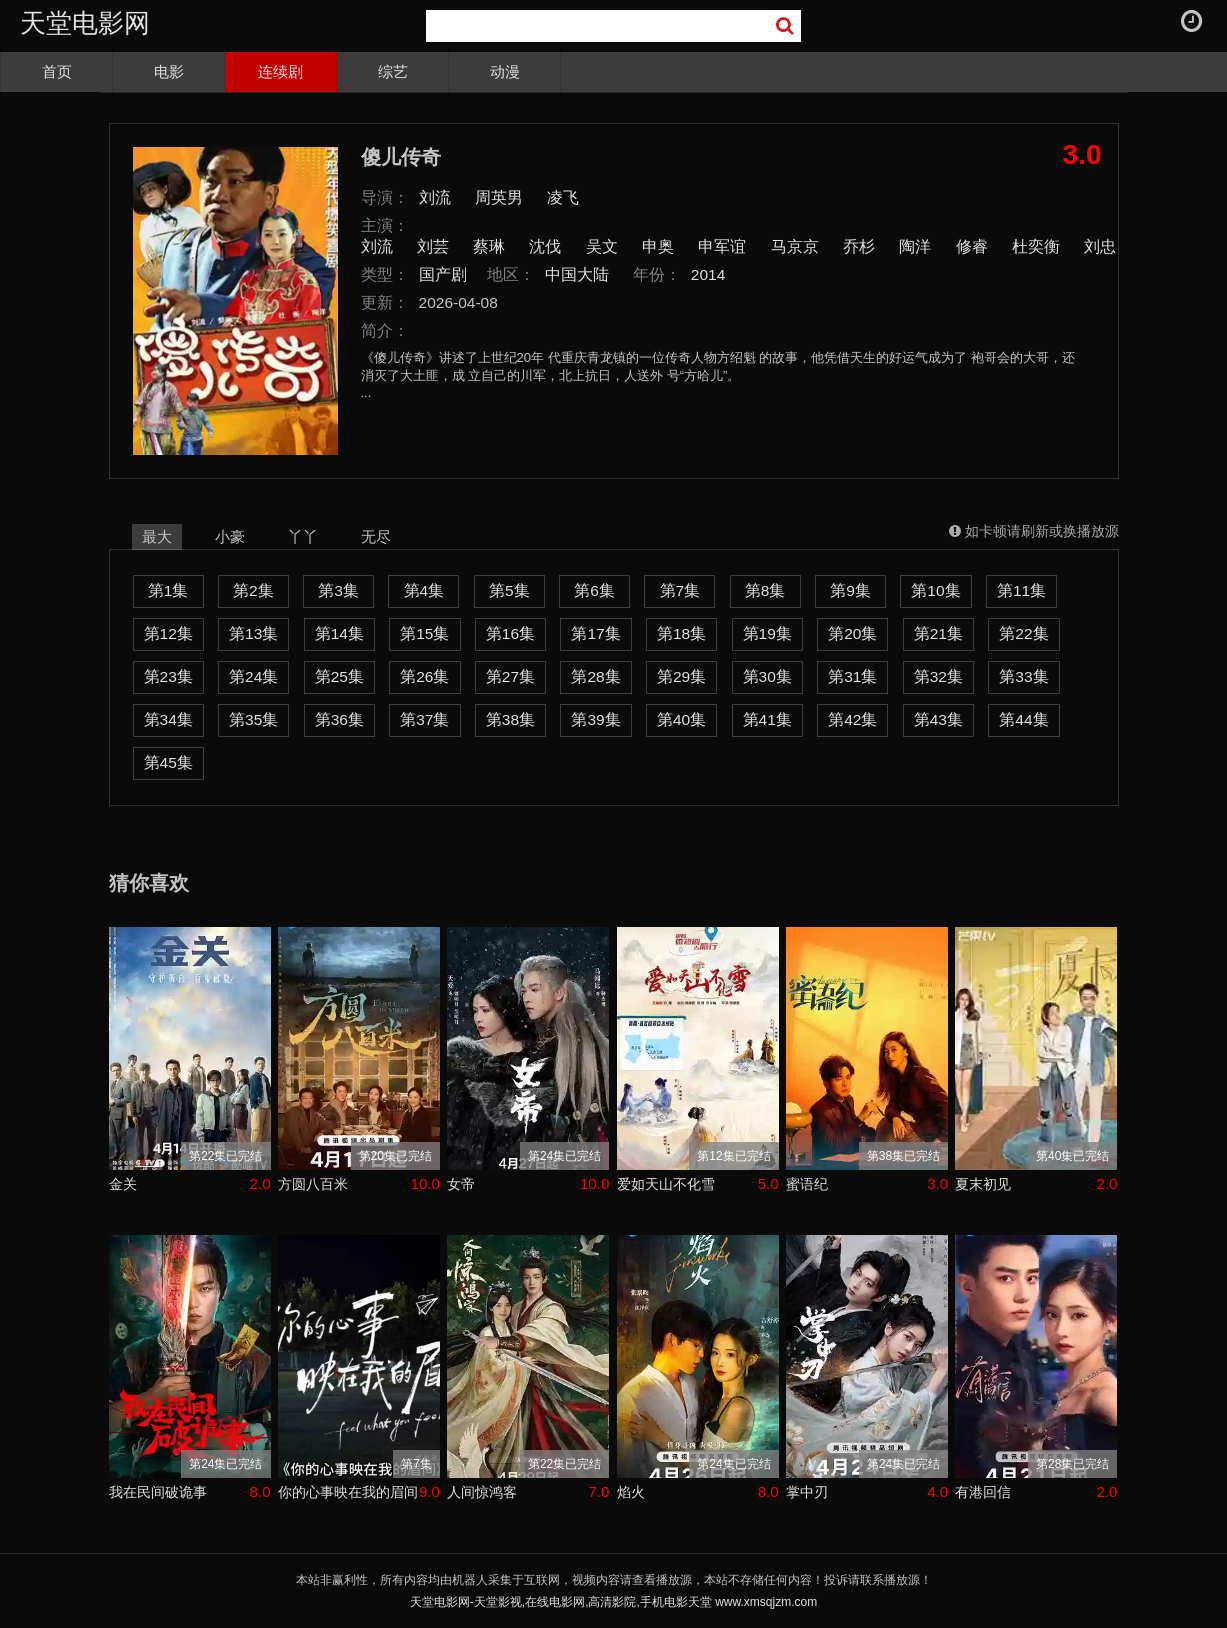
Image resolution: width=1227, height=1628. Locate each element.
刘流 (435, 197)
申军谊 (722, 246)
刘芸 (433, 246)
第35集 (253, 719)
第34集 (168, 719)
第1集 (168, 590)
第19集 (767, 633)
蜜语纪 (807, 1184)
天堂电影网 (85, 23)
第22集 (1023, 633)
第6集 (594, 590)
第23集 (168, 676)
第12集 (168, 633)
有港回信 (983, 1492)
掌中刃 (807, 1492)
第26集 (424, 676)
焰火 (631, 1492)
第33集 (1023, 676)
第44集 (1023, 719)
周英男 (499, 197)
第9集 (850, 590)
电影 (169, 71)
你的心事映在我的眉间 (348, 1492)
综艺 (393, 71)
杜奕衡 (1036, 246)
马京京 (795, 246)
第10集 (935, 590)
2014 (708, 274)
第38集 (510, 719)
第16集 (510, 633)
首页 (57, 71)
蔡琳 (489, 246)
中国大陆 (577, 274)
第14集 (339, 633)
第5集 (509, 590)
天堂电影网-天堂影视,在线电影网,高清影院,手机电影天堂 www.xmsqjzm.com (613, 1602)
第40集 (681, 719)
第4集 (424, 590)
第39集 (595, 719)
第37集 (424, 719)
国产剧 (443, 274)
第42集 (852, 719)
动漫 (505, 71)
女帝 (461, 1184)
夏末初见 (983, 1184)
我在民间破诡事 (158, 1492)
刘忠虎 (1108, 246)
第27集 (510, 676)
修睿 (972, 246)
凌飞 (563, 197)
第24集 (253, 676)
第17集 (595, 633)
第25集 (339, 676)
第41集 (767, 719)
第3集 (338, 590)
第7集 (680, 590)
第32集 (938, 676)
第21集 (938, 633)
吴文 (602, 246)
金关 (123, 1184)
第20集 (852, 633)
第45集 (168, 762)
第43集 (938, 719)
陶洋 (915, 246)
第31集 (852, 676)
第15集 (424, 633)
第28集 (595, 676)
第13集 (253, 633)
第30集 (767, 676)
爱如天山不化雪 (666, 1184)
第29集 (681, 676)
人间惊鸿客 (482, 1492)
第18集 (681, 633)
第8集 (765, 590)
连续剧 (280, 71)
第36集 (339, 719)
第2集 (253, 590)
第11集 (1021, 590)
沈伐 (545, 246)
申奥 (658, 246)
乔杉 (859, 246)
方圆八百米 (313, 1184)
